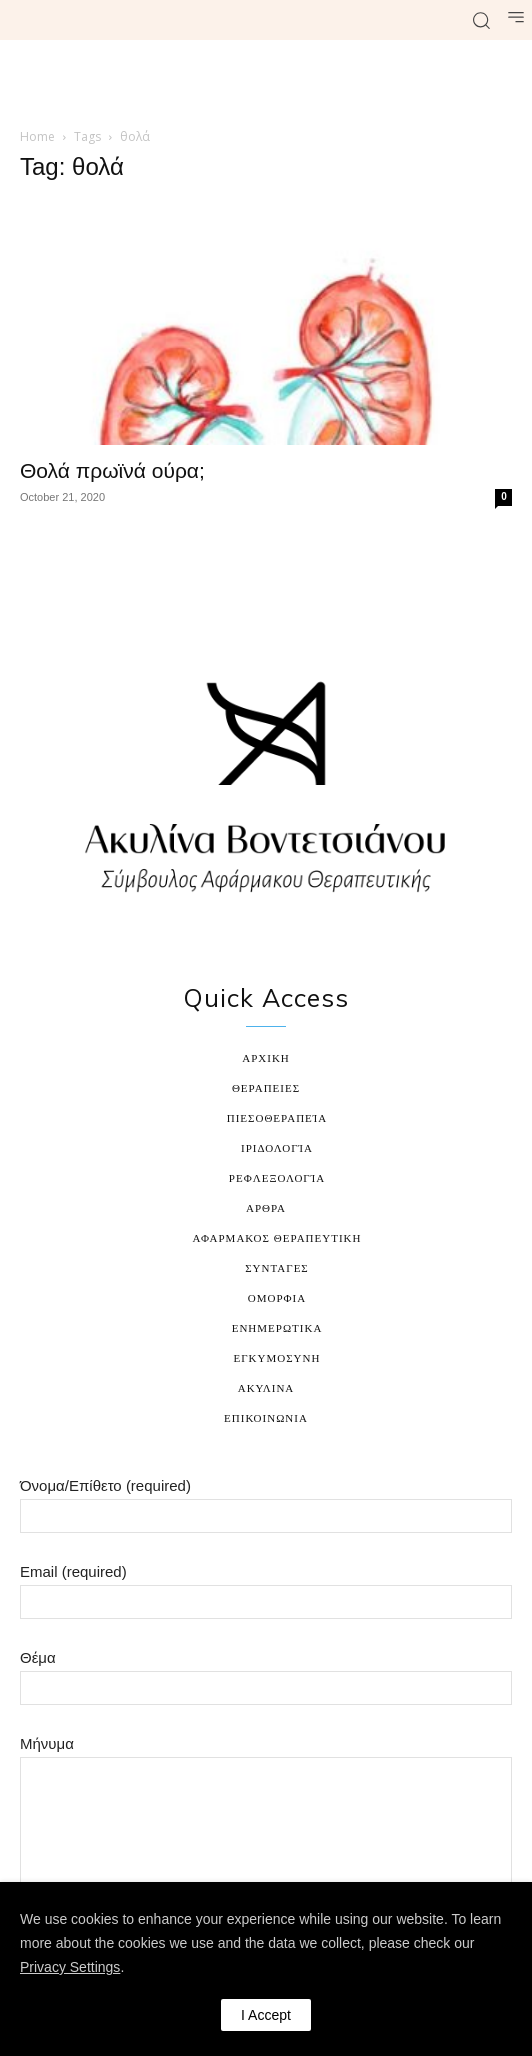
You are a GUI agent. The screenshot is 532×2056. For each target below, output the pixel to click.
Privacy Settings (70, 1967)
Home (37, 136)
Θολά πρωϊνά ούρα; (112, 470)
